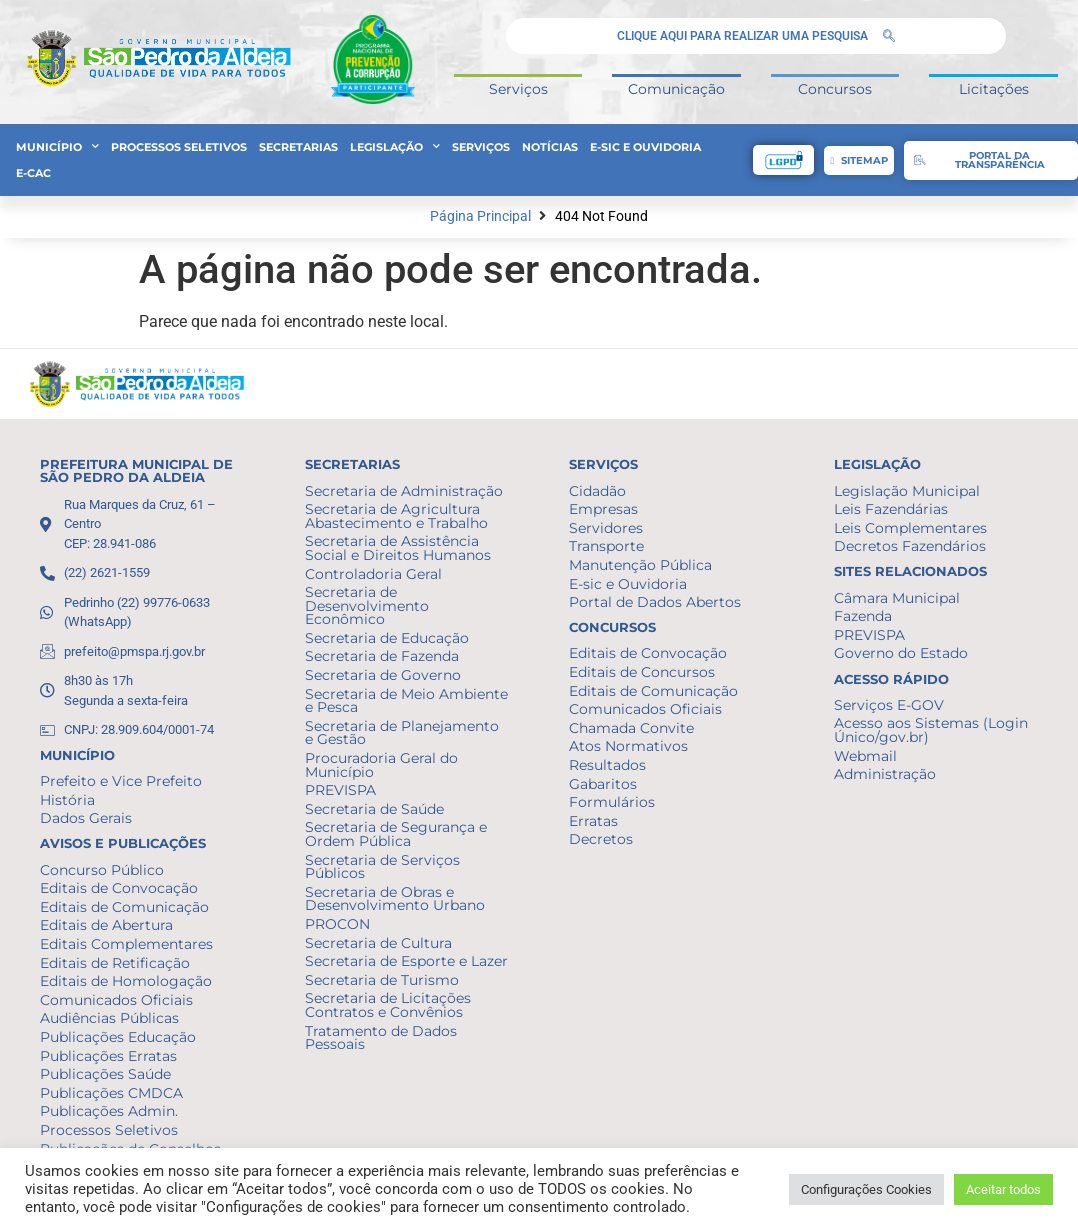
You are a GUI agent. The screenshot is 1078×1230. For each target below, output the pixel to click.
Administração (885, 774)
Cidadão (597, 491)
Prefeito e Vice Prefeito (121, 781)
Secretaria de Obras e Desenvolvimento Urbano (395, 899)
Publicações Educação (118, 1037)
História (67, 800)
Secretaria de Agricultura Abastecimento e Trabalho (396, 516)
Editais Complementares (126, 944)
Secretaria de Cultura (378, 943)
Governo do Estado (901, 653)
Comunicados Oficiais (116, 1000)
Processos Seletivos (179, 147)
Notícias (550, 147)
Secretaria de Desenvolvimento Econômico (367, 605)
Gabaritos (603, 784)
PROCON (337, 924)
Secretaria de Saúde (374, 809)
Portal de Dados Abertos (655, 602)
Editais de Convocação (119, 888)
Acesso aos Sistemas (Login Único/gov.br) (931, 730)
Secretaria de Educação (387, 638)
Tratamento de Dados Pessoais (381, 1038)
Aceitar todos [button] (1003, 1189)
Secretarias (298, 147)
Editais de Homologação (126, 981)
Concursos (835, 89)
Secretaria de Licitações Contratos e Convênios (388, 1005)
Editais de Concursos (642, 672)
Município (57, 147)
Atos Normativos (628, 746)
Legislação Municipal (907, 491)
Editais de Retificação (115, 963)
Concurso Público (102, 870)
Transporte (606, 546)
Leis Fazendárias (891, 509)
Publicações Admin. (109, 1111)
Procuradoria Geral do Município (381, 765)
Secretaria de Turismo (382, 980)
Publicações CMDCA (111, 1093)
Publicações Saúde (105, 1074)
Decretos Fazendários (910, 546)
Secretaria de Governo (383, 675)
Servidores (606, 528)
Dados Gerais (86, 818)
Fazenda (863, 616)
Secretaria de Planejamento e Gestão (402, 733)
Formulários (612, 802)
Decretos (601, 839)
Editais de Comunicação (124, 907)
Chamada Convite (631, 728)
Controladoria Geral (373, 574)
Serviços (518, 89)
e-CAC (33, 173)
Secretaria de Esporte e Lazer (406, 961)
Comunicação (676, 89)
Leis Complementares (910, 528)
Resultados (607, 765)
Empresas (603, 509)
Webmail (865, 756)
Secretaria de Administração (404, 491)
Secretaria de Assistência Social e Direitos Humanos (398, 548)
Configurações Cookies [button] (866, 1189)
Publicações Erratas (108, 1056)
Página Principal (480, 216)
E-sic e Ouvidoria (645, 147)
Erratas (593, 821)
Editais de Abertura (106, 925)
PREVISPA (340, 790)
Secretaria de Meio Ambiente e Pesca (406, 701)
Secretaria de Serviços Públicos (382, 867)
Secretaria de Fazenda (382, 656)
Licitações (994, 89)
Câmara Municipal (897, 598)
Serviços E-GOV (889, 705)
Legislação (395, 147)
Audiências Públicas (109, 1018)
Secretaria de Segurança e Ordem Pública (396, 834)
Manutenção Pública (640, 565)
